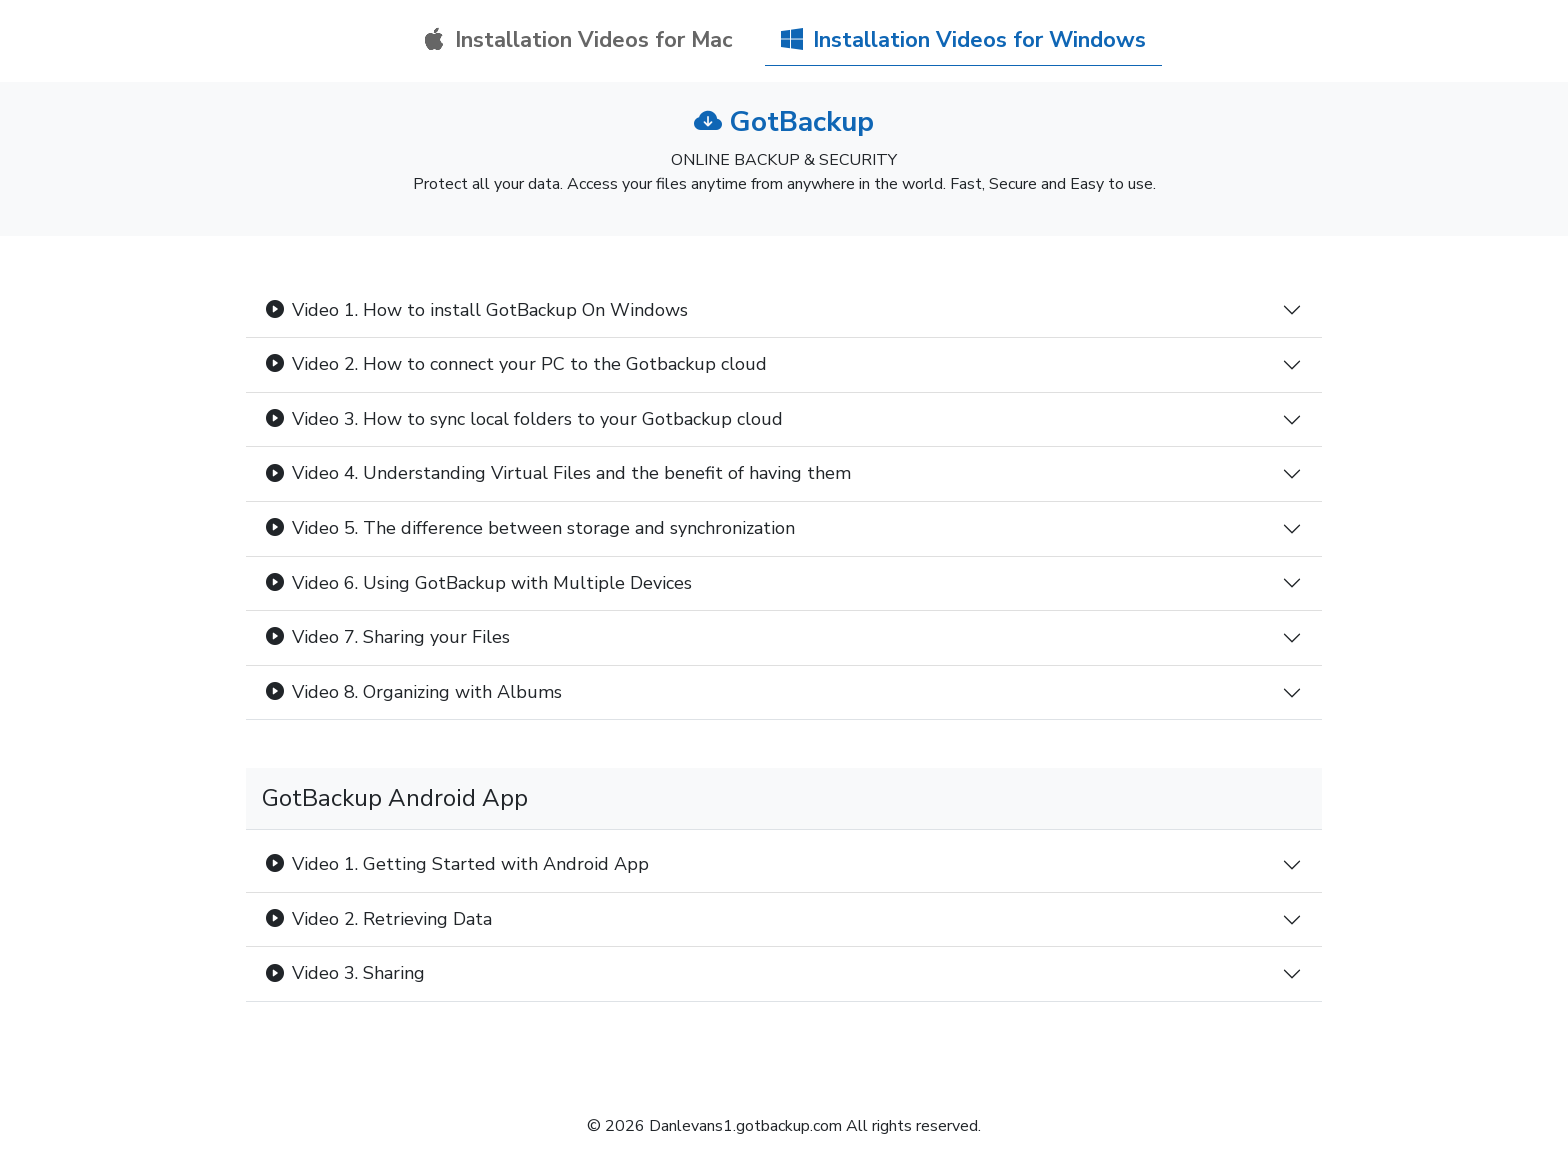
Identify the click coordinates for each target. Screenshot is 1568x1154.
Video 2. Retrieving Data (379, 919)
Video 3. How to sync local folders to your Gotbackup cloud (524, 419)
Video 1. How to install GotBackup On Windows (477, 310)
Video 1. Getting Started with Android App (457, 864)
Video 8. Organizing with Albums (414, 692)
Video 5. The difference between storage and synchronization (530, 528)
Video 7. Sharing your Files (388, 637)
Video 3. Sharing (345, 973)
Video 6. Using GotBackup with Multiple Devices (479, 583)
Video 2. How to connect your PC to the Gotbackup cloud (516, 364)
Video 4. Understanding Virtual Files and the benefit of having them (558, 473)
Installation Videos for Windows (963, 40)
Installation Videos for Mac (578, 40)
